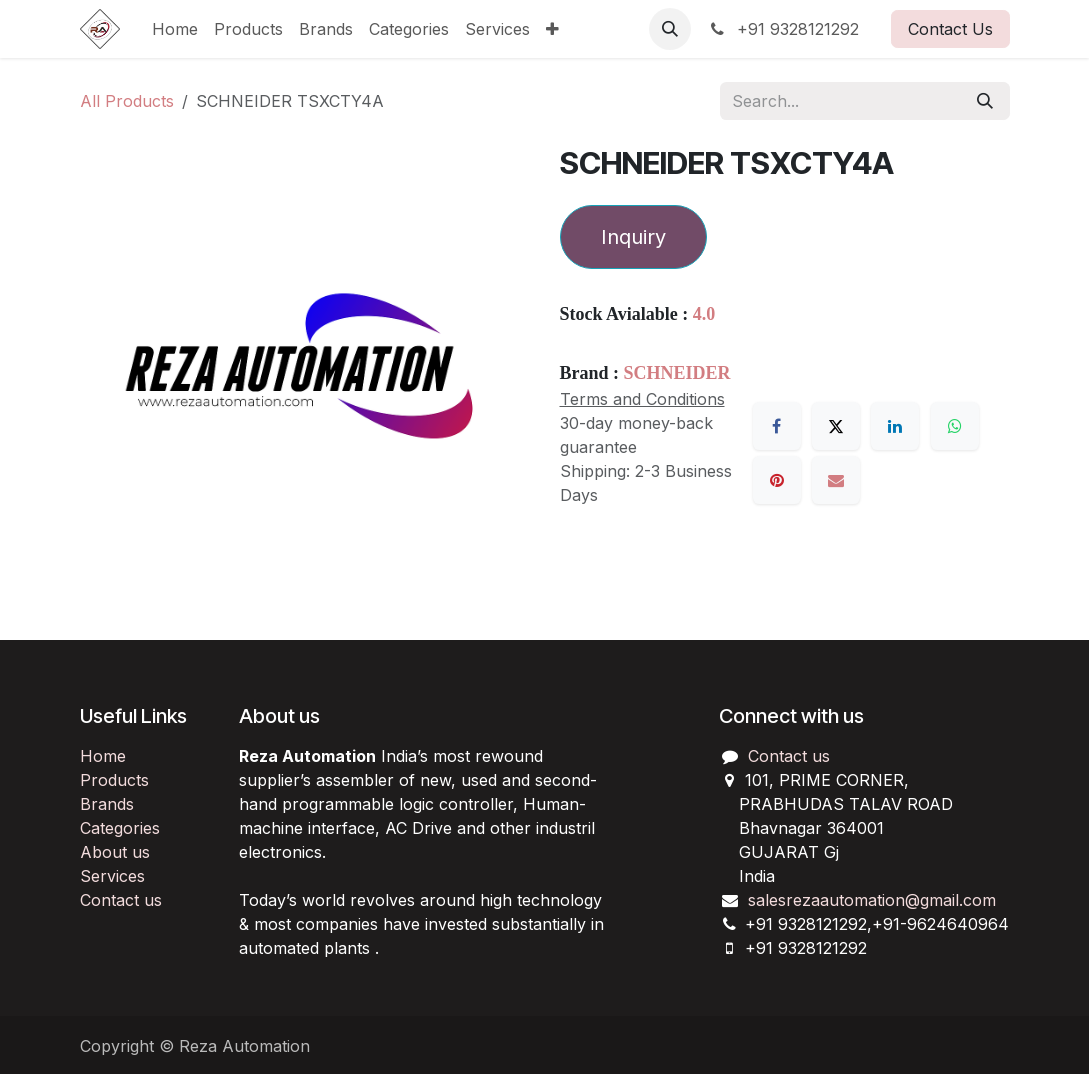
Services (112, 876)
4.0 (704, 314)
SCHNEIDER (677, 373)
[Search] (985, 101)
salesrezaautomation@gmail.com (872, 900)
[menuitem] (175, 29)
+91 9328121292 (783, 29)
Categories (120, 828)
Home (103, 756)
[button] (670, 29)
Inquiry (633, 237)
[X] (836, 426)
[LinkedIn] (895, 426)
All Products (127, 101)
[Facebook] (777, 426)
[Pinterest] (777, 480)
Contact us (121, 900)
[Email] (836, 480)
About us (115, 852)
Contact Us (950, 29)
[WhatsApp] (955, 426)
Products (114, 780)
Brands (107, 804)
